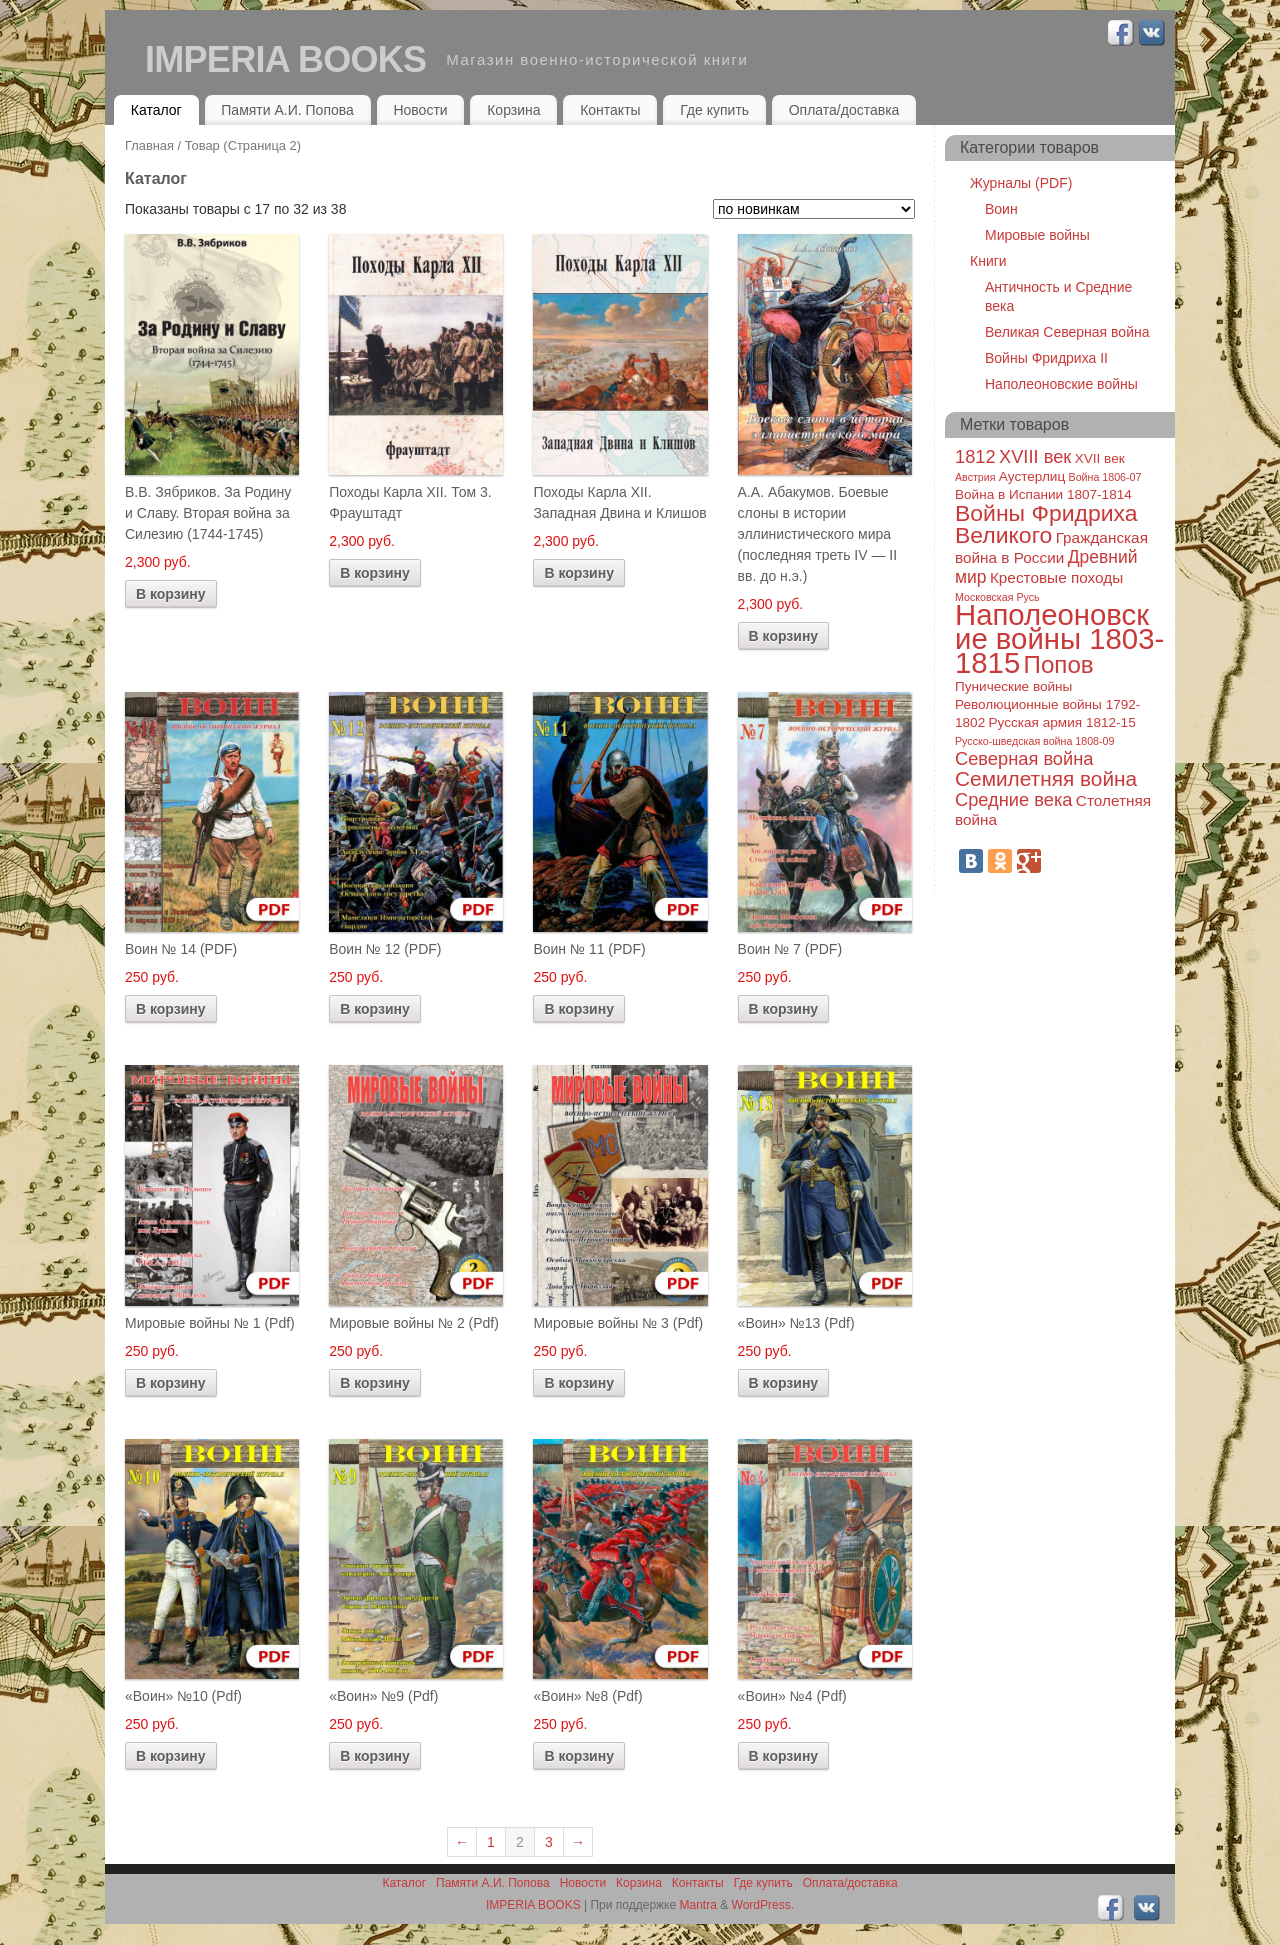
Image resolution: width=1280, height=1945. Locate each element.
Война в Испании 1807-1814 (1043, 494)
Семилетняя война (1046, 778)
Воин (1001, 209)
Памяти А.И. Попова (287, 110)
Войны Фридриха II (1046, 358)
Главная (149, 145)
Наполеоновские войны (1061, 384)
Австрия (975, 477)
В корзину (171, 594)
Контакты (610, 110)
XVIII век (1035, 456)
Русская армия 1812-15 (1062, 722)
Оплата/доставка (844, 110)
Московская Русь (997, 597)
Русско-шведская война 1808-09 (1034, 741)
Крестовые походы (1056, 577)
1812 (975, 456)
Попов (1059, 664)
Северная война (1024, 758)
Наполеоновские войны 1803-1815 (1059, 638)
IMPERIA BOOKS (285, 59)
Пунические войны (1013, 686)
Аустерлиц (1032, 476)
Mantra (698, 1905)
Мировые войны (1037, 235)
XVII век (1100, 458)
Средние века (1014, 799)
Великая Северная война (1067, 332)
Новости (420, 110)
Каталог (156, 110)
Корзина (513, 110)
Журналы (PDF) (1021, 183)
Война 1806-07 (1105, 477)
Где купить (714, 110)
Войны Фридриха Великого (1046, 524)
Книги (988, 261)
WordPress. (763, 1905)
